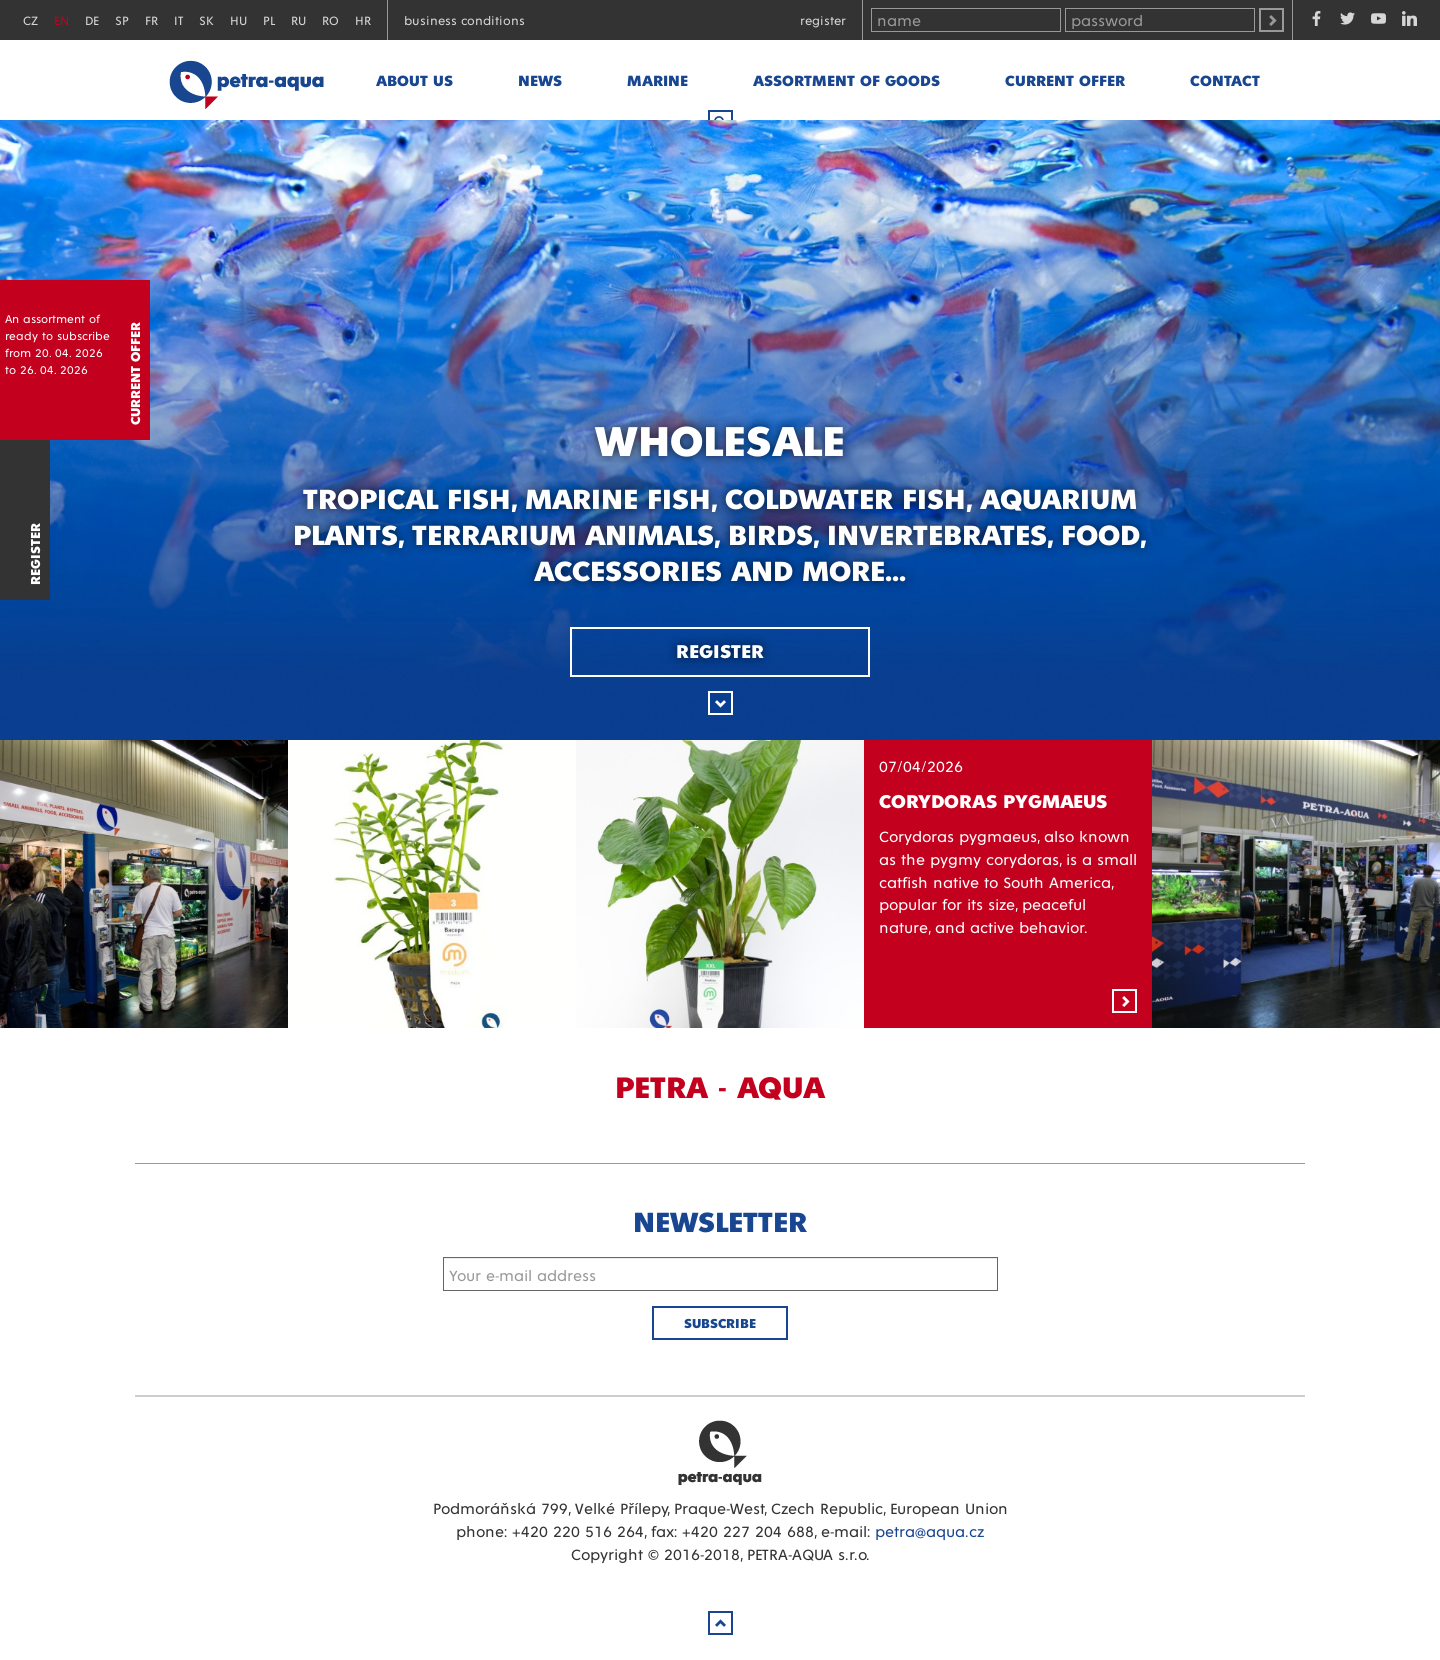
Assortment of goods (846, 79)
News (540, 79)
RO (330, 19)
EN (61, 19)
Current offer (1065, 79)
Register (823, 19)
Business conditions (464, 19)
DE (92, 19)
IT (178, 19)
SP (122, 19)
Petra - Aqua (246, 80)
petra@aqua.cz (929, 1530)
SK (206, 19)
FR (151, 19)
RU (298, 19)
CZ (30, 19)
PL (269, 19)
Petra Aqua (720, 1452)
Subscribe (720, 1322)
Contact (1225, 79)
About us (414, 79)
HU (238, 19)
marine (657, 79)
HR (363, 19)
